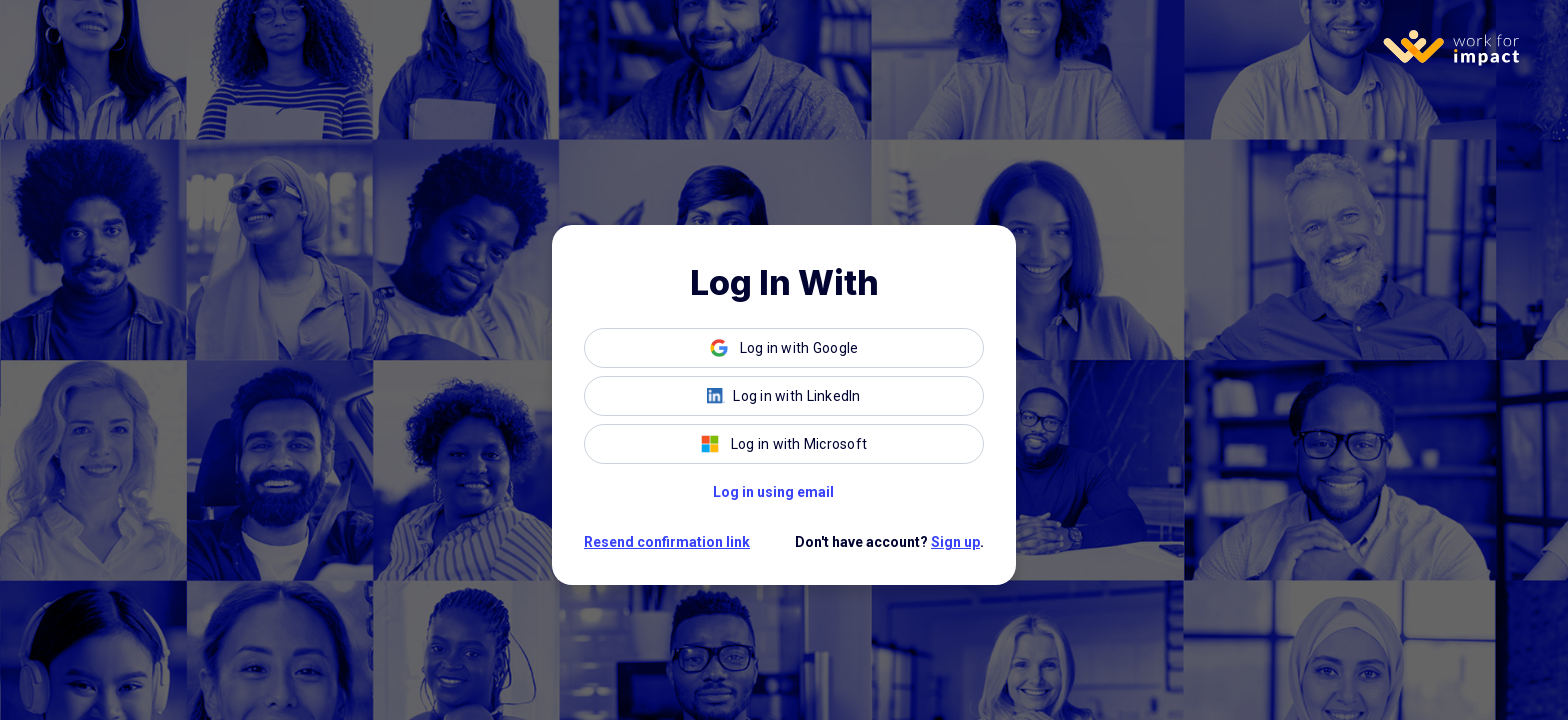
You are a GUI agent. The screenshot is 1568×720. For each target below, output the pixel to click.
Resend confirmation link (667, 542)
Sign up (955, 542)
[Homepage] (1456, 47)
